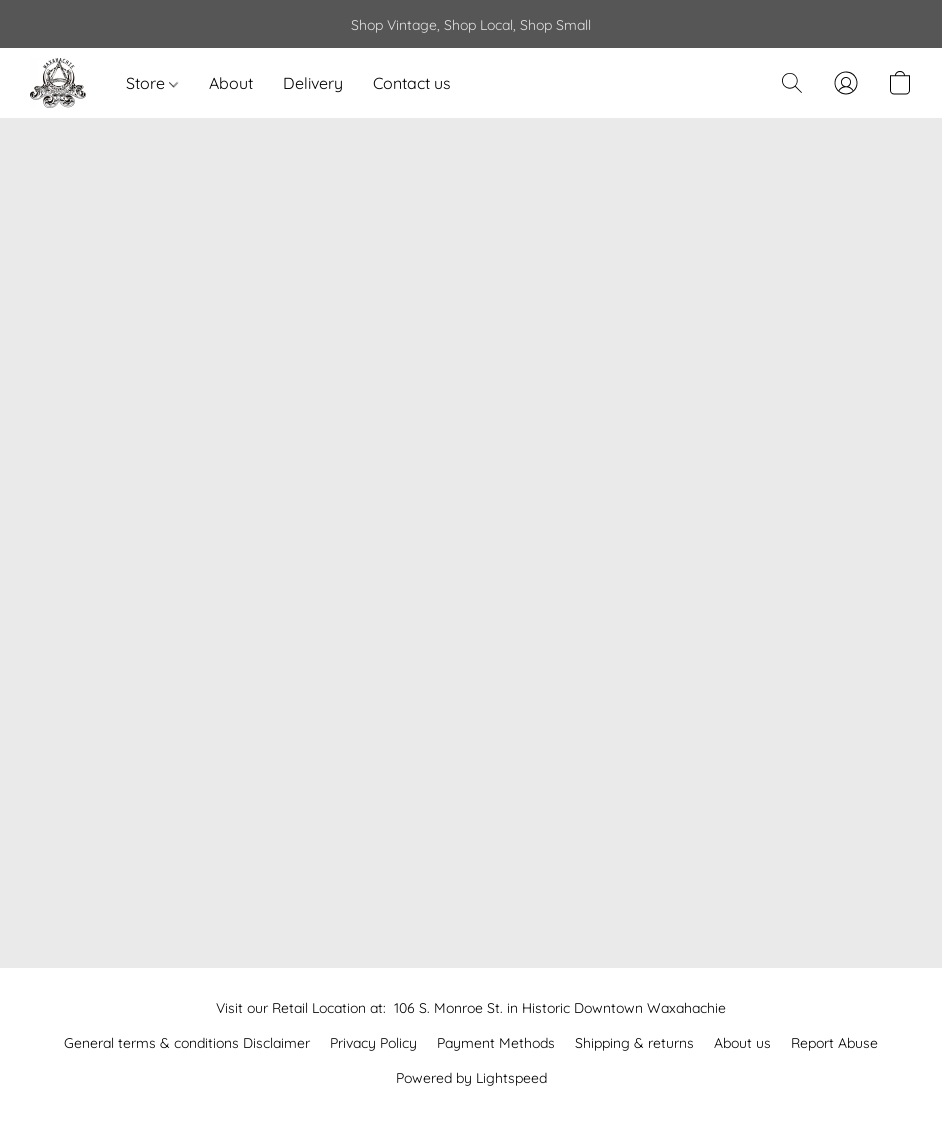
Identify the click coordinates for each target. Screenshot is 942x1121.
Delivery (313, 83)
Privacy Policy (373, 1043)
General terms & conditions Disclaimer (187, 1043)
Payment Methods (496, 1043)
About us (742, 1043)
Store (152, 83)
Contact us (412, 83)
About (231, 83)
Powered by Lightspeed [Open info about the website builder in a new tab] (471, 1078)
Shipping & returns (634, 1043)
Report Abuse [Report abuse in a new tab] (834, 1043)
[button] (58, 83)
